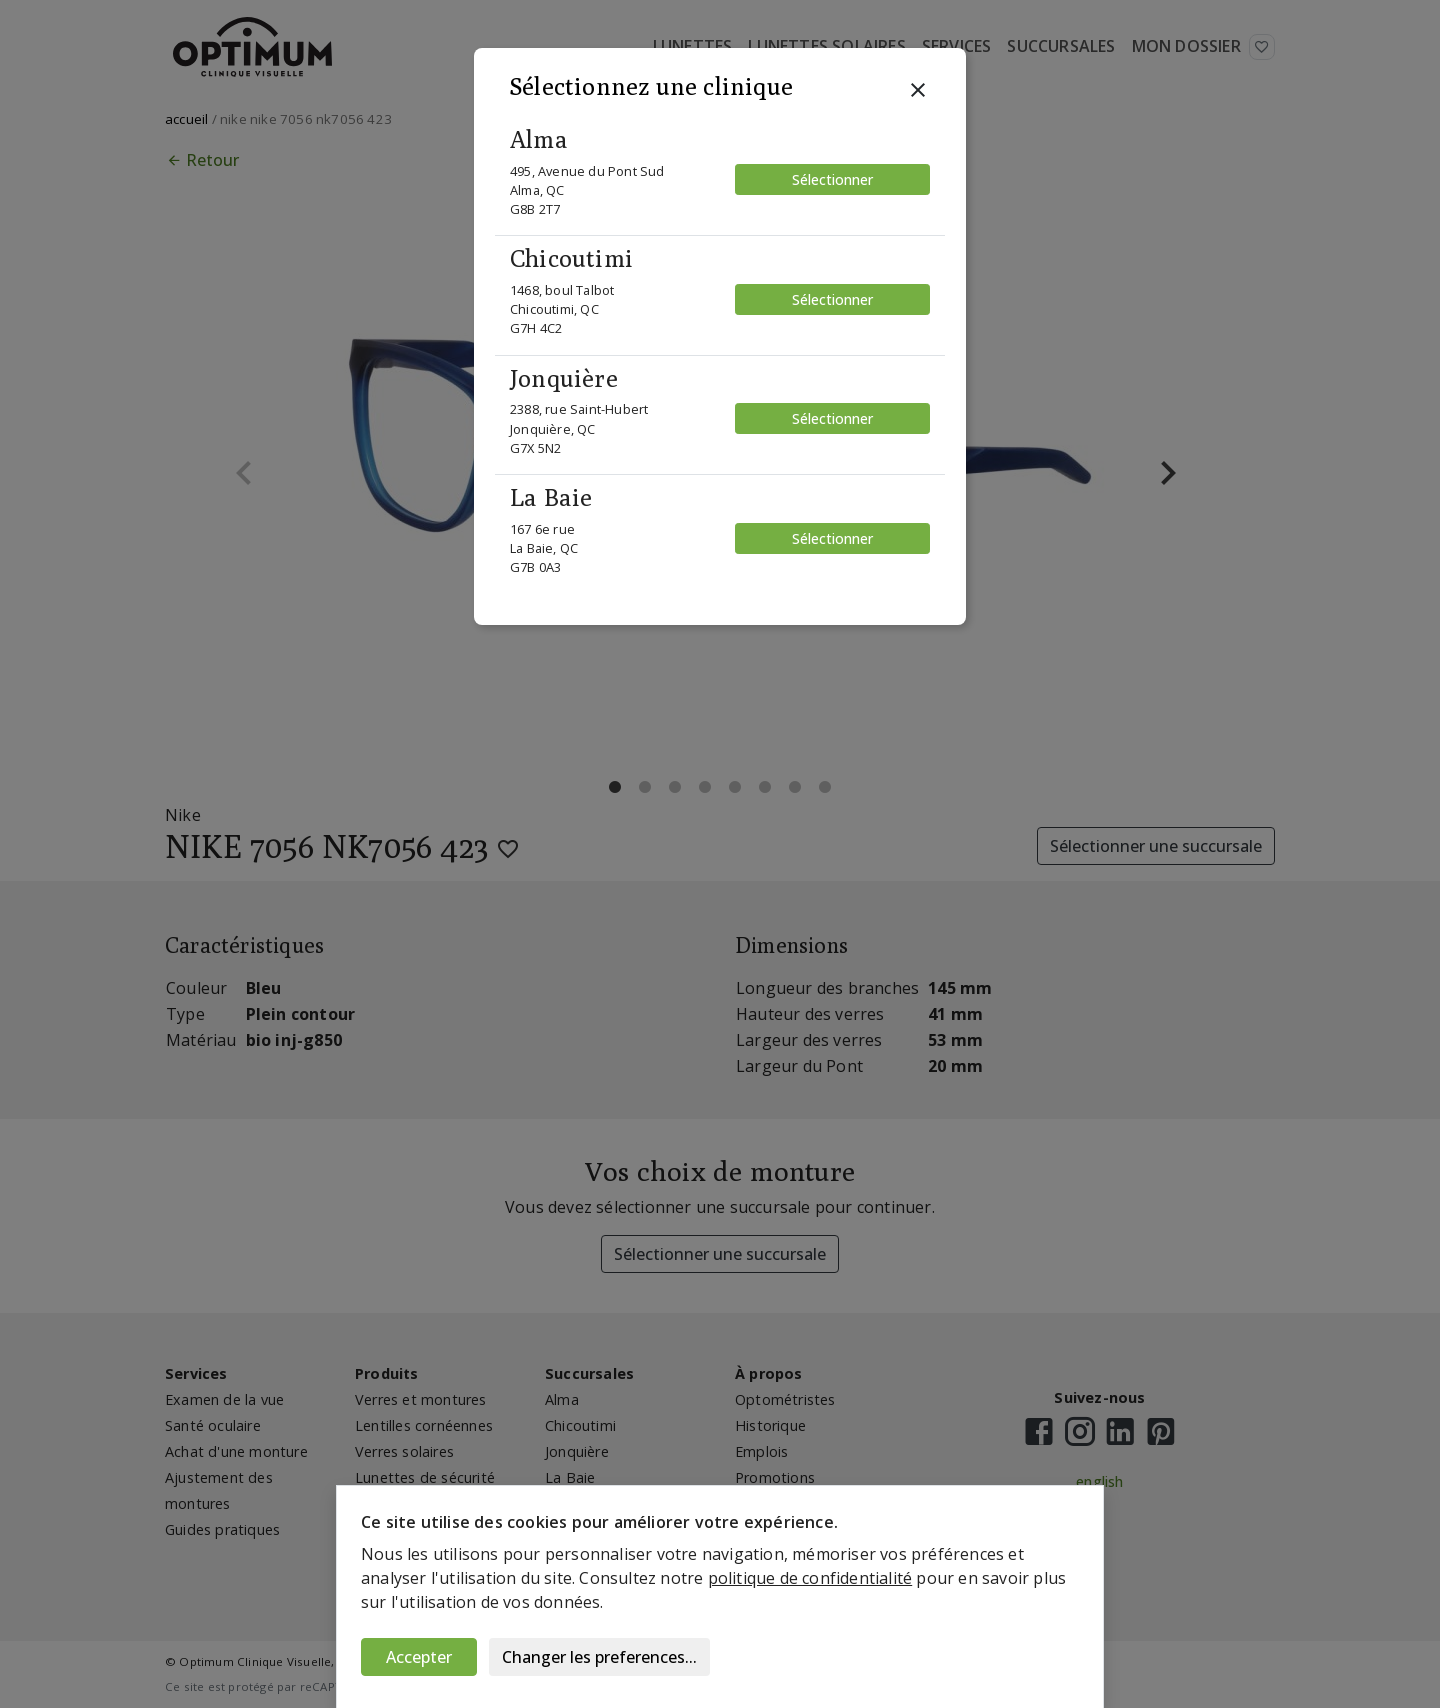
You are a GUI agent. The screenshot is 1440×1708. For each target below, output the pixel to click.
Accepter (419, 1657)
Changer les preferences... (599, 1657)
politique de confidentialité (810, 1578)
